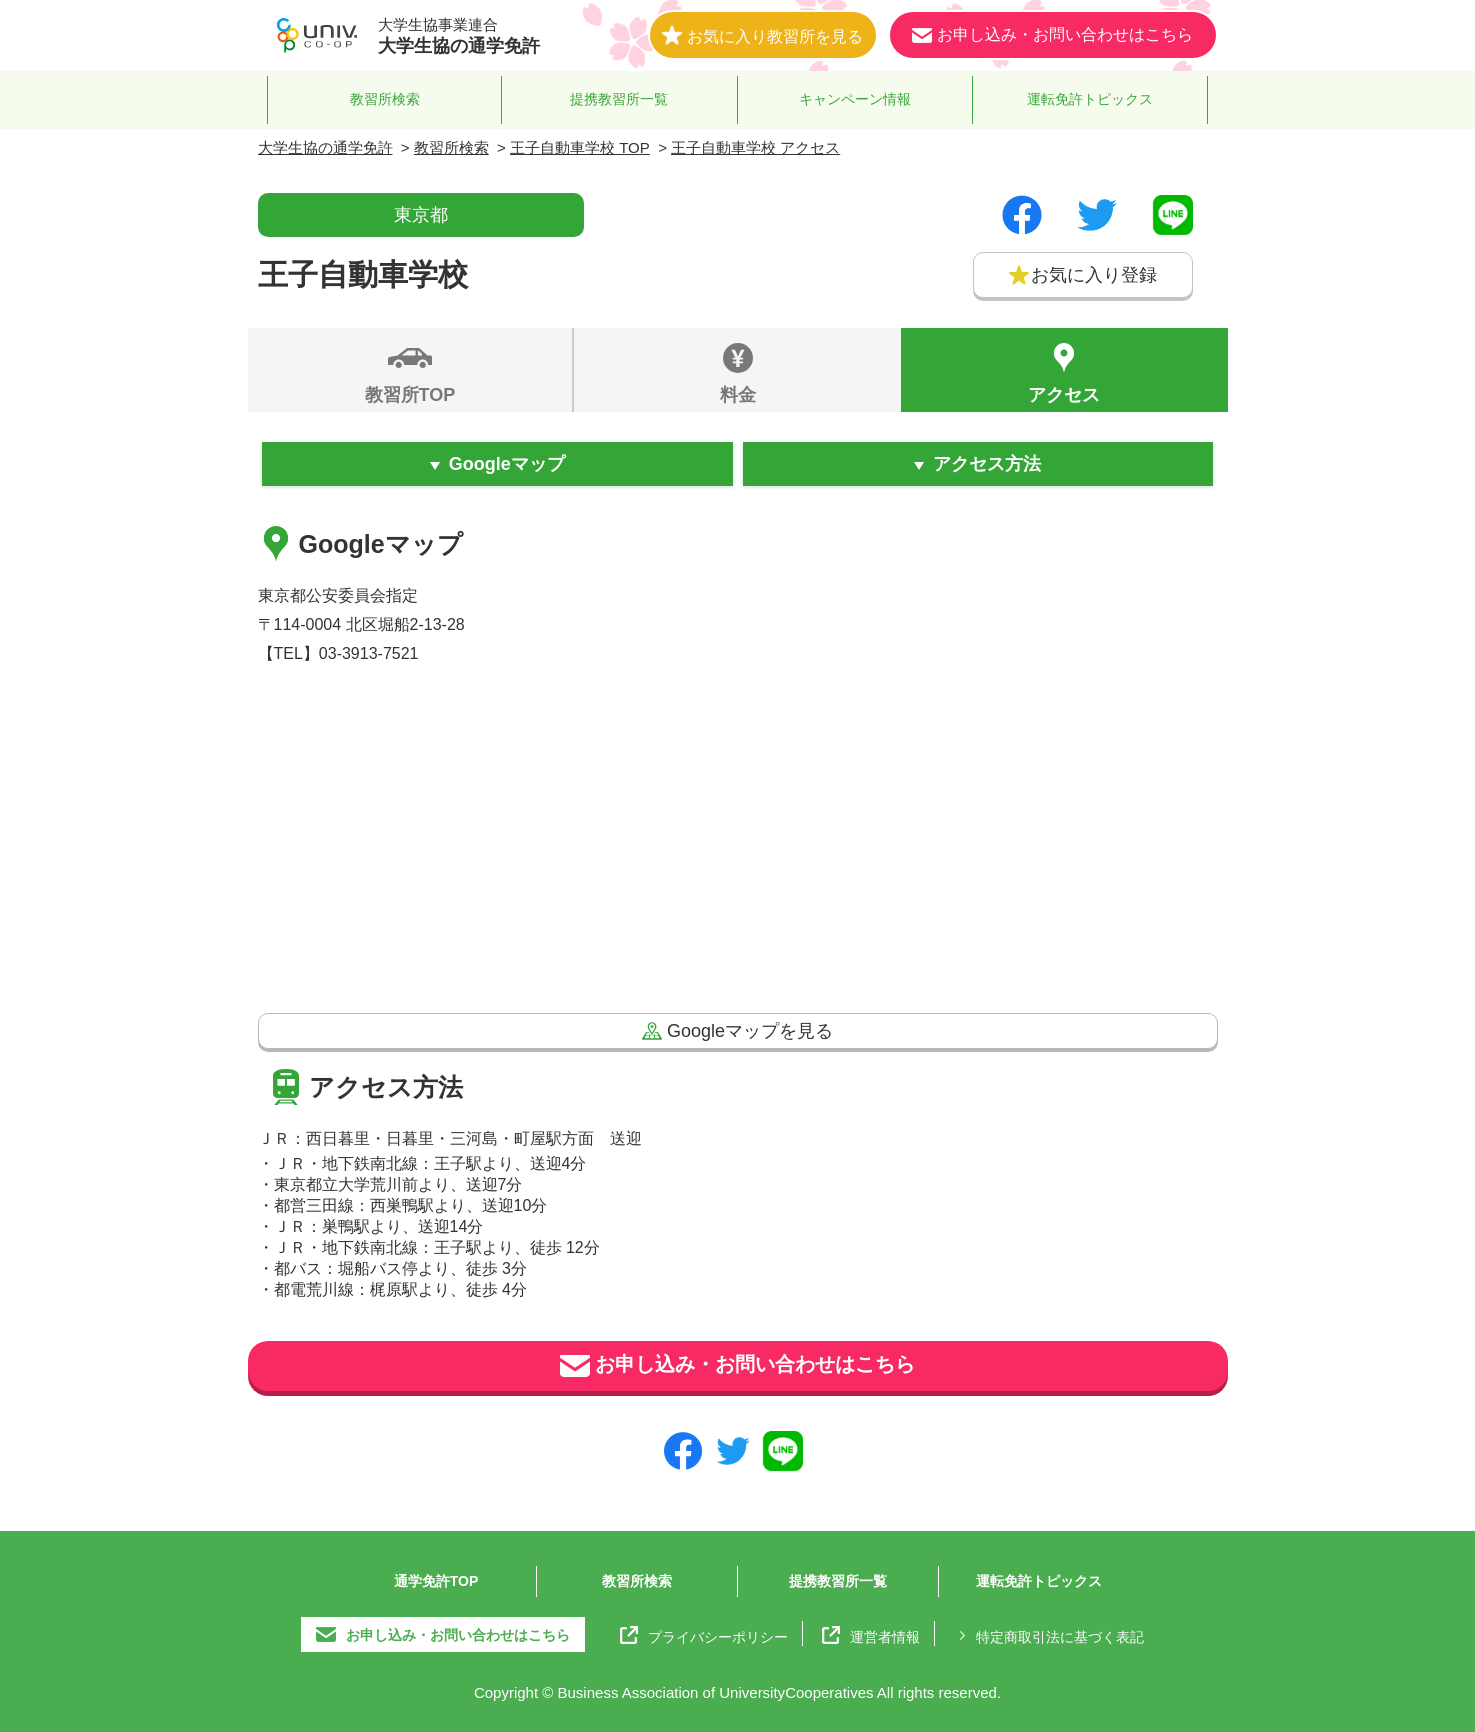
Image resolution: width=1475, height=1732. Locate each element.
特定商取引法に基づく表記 (1048, 1635)
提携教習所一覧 (619, 99)
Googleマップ (507, 464)
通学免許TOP (436, 1581)
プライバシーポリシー (704, 1635)
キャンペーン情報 (855, 99)
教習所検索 (385, 99)
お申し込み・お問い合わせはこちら (737, 1366)
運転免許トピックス (1090, 99)
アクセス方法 (987, 464)
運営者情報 (871, 1635)
